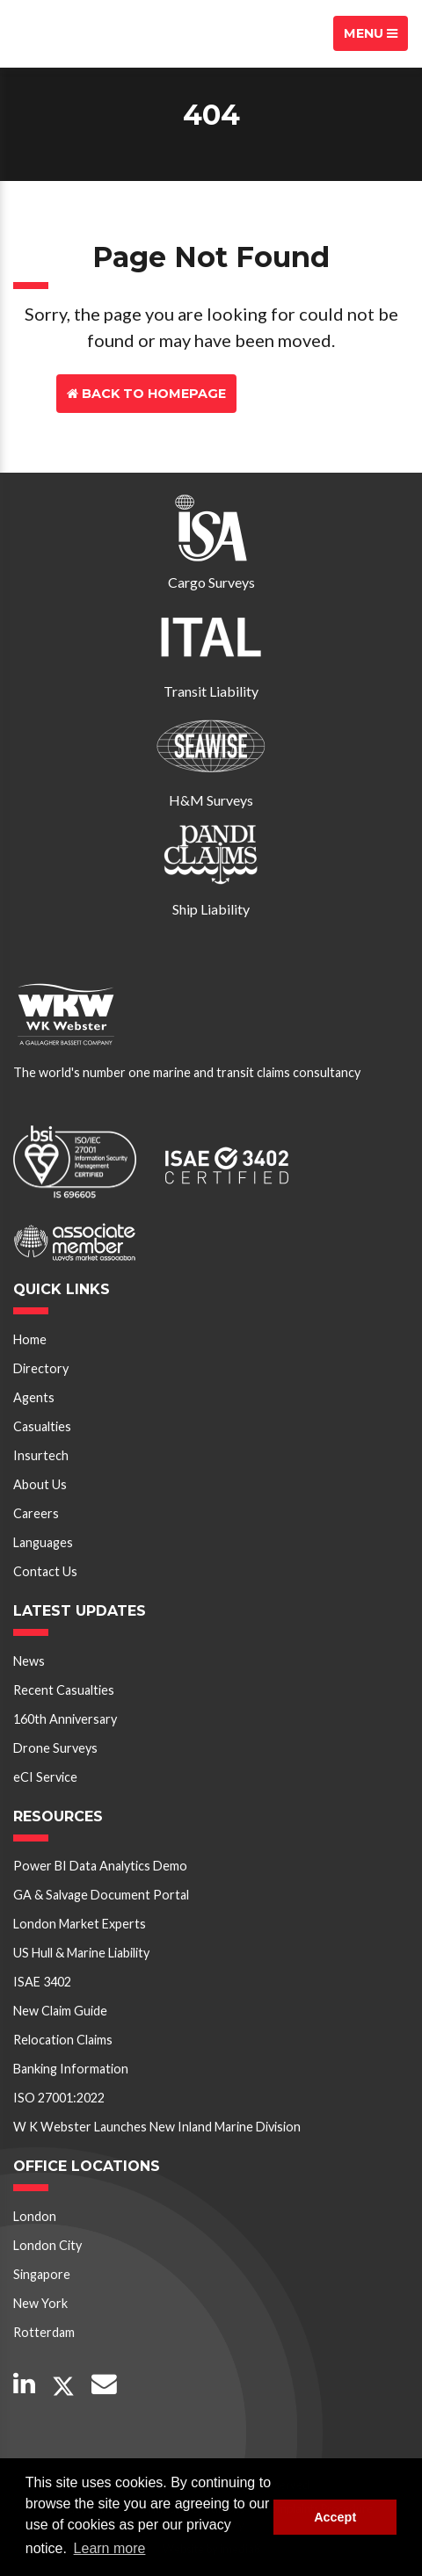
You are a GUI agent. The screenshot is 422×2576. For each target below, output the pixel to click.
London (34, 2216)
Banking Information (70, 2068)
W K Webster (75, 33)
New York (40, 2303)
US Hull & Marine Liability (81, 1952)
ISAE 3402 (42, 1981)
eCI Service (45, 1776)
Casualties (42, 1426)
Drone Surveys (55, 1747)
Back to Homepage (146, 394)
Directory (41, 1368)
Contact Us (303, 394)
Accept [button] (335, 2517)
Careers (36, 1513)
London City (47, 2245)
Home (30, 1339)
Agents (34, 1397)
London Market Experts (79, 1923)
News (29, 1660)
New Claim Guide (60, 2010)
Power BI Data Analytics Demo (100, 1865)
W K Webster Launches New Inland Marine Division (157, 2126)
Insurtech (41, 1455)
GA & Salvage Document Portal (101, 1894)
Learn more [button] (110, 2548)
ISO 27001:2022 (59, 2097)
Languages (43, 1542)
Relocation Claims (63, 2039)
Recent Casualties (63, 1689)
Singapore (41, 2274)
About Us (40, 1484)
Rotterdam (44, 2332)
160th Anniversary (65, 1718)
